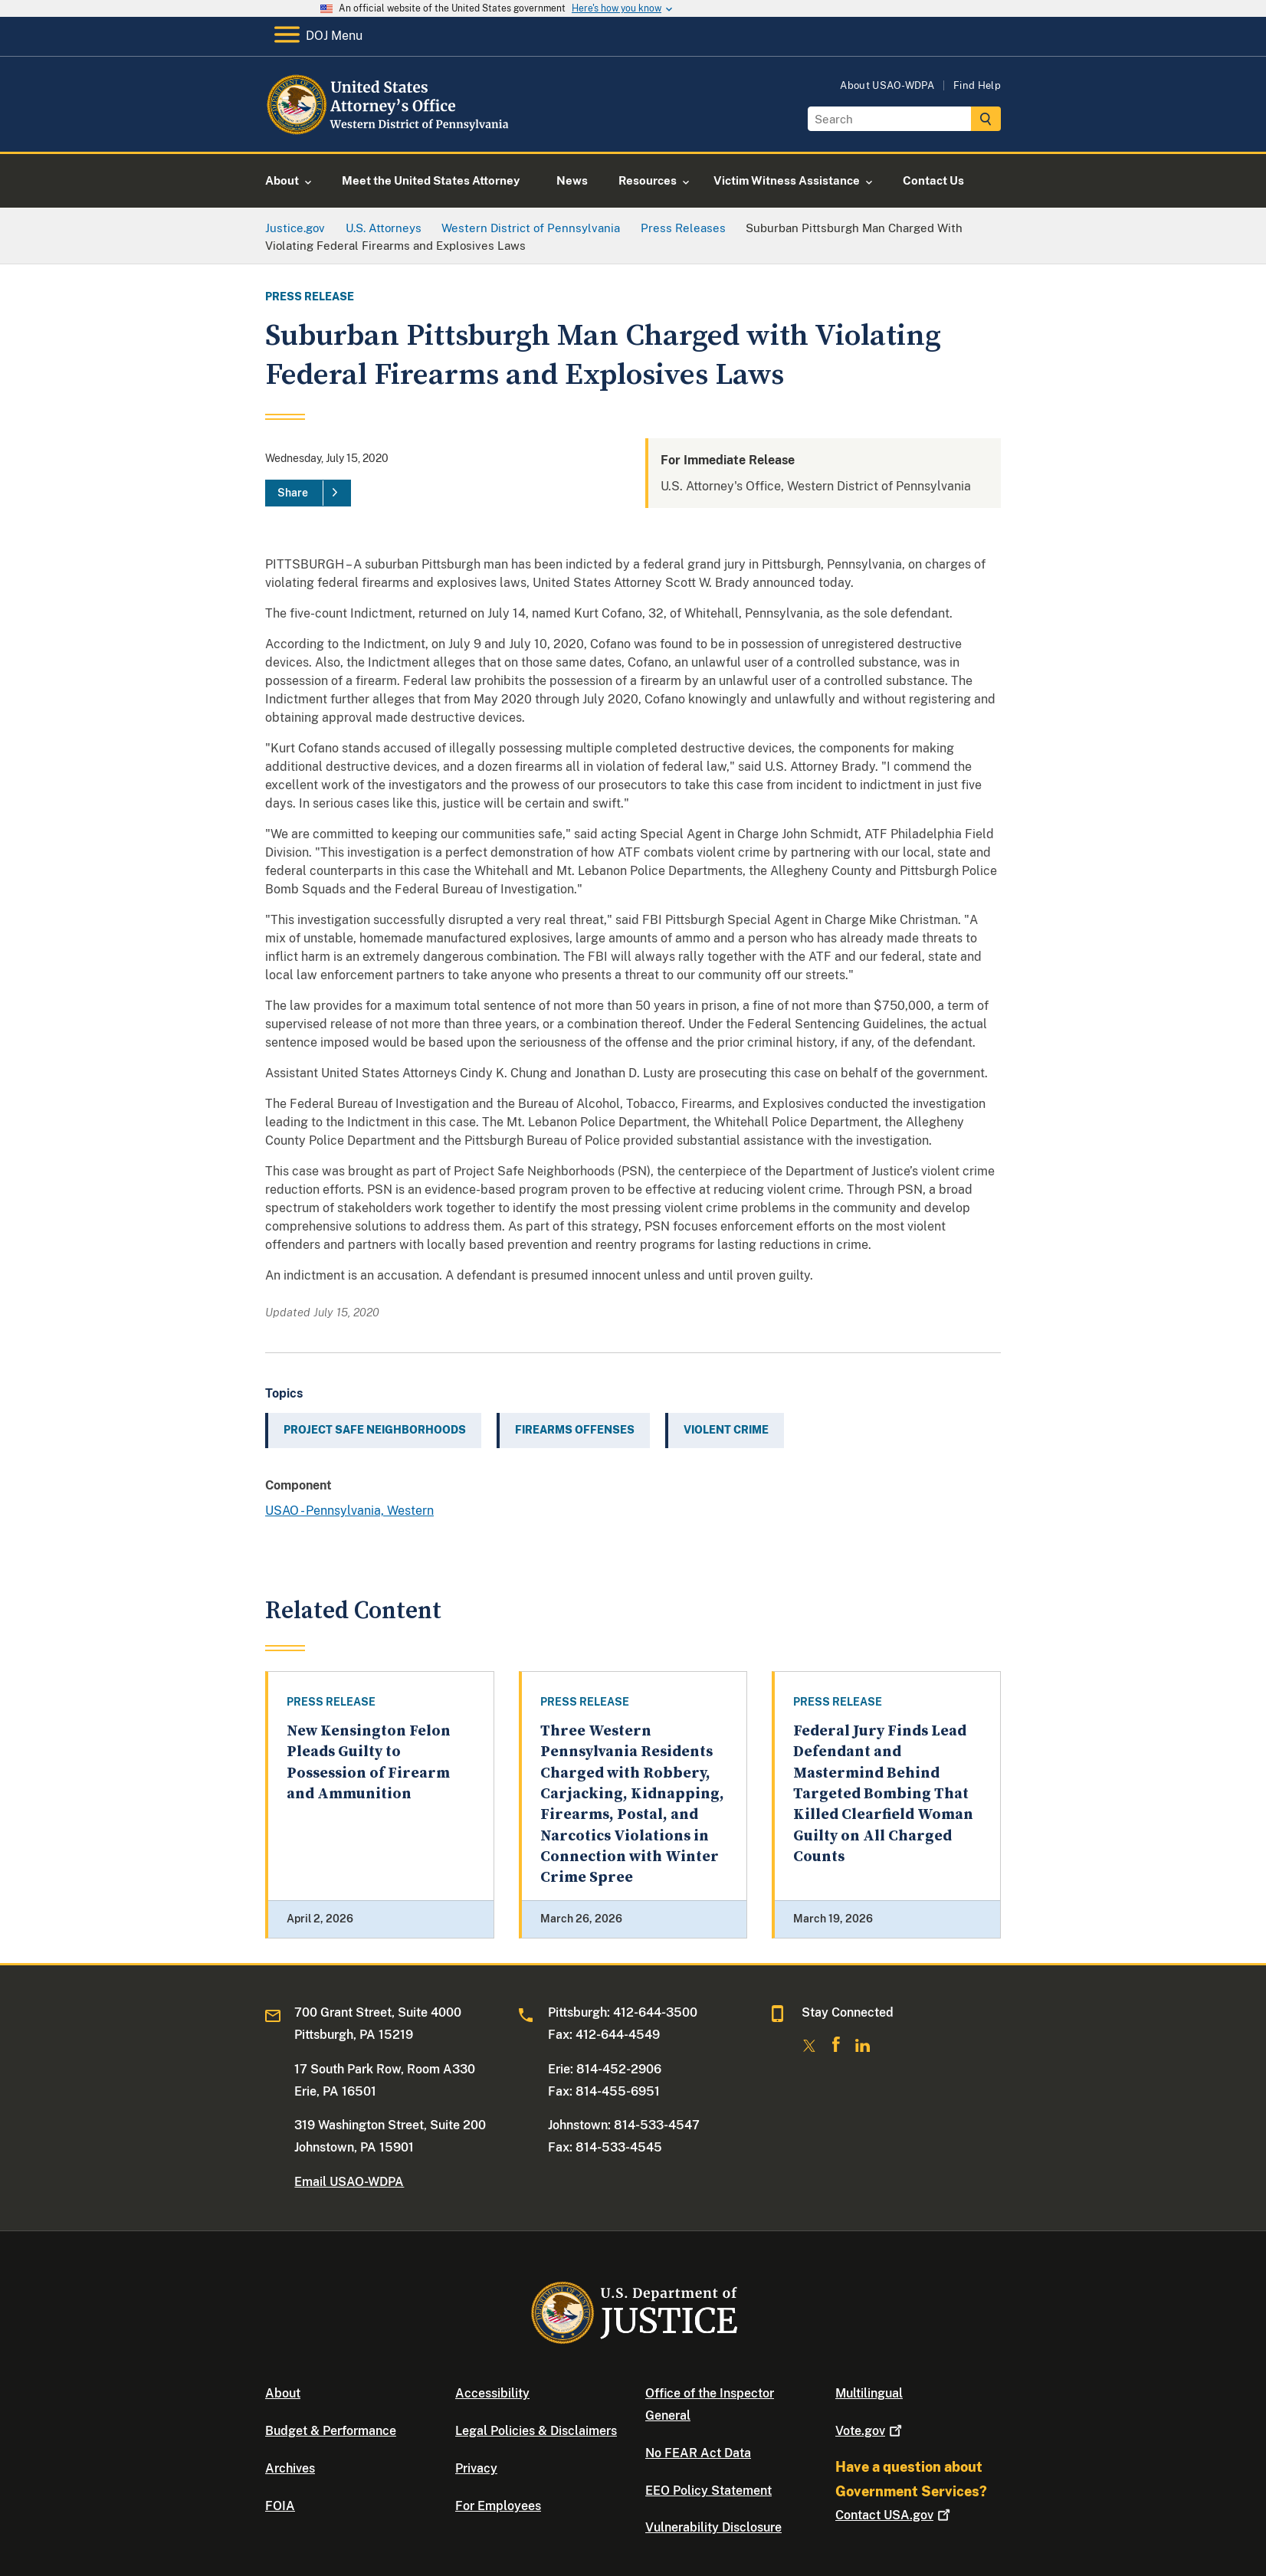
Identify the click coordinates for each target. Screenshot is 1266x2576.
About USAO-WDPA (887, 85)
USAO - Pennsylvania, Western (349, 1510)
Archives (290, 2468)
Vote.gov (870, 2431)
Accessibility (492, 2393)
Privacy (476, 2468)
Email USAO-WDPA (349, 2182)
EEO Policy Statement (708, 2490)
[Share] (308, 493)
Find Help (977, 85)
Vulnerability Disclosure (713, 2527)
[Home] (389, 134)
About (282, 2393)
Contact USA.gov (894, 2515)
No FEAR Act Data (698, 2453)
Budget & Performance (330, 2431)
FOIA (280, 2506)
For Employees (498, 2506)
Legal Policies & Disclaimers (536, 2431)
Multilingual (869, 2393)
